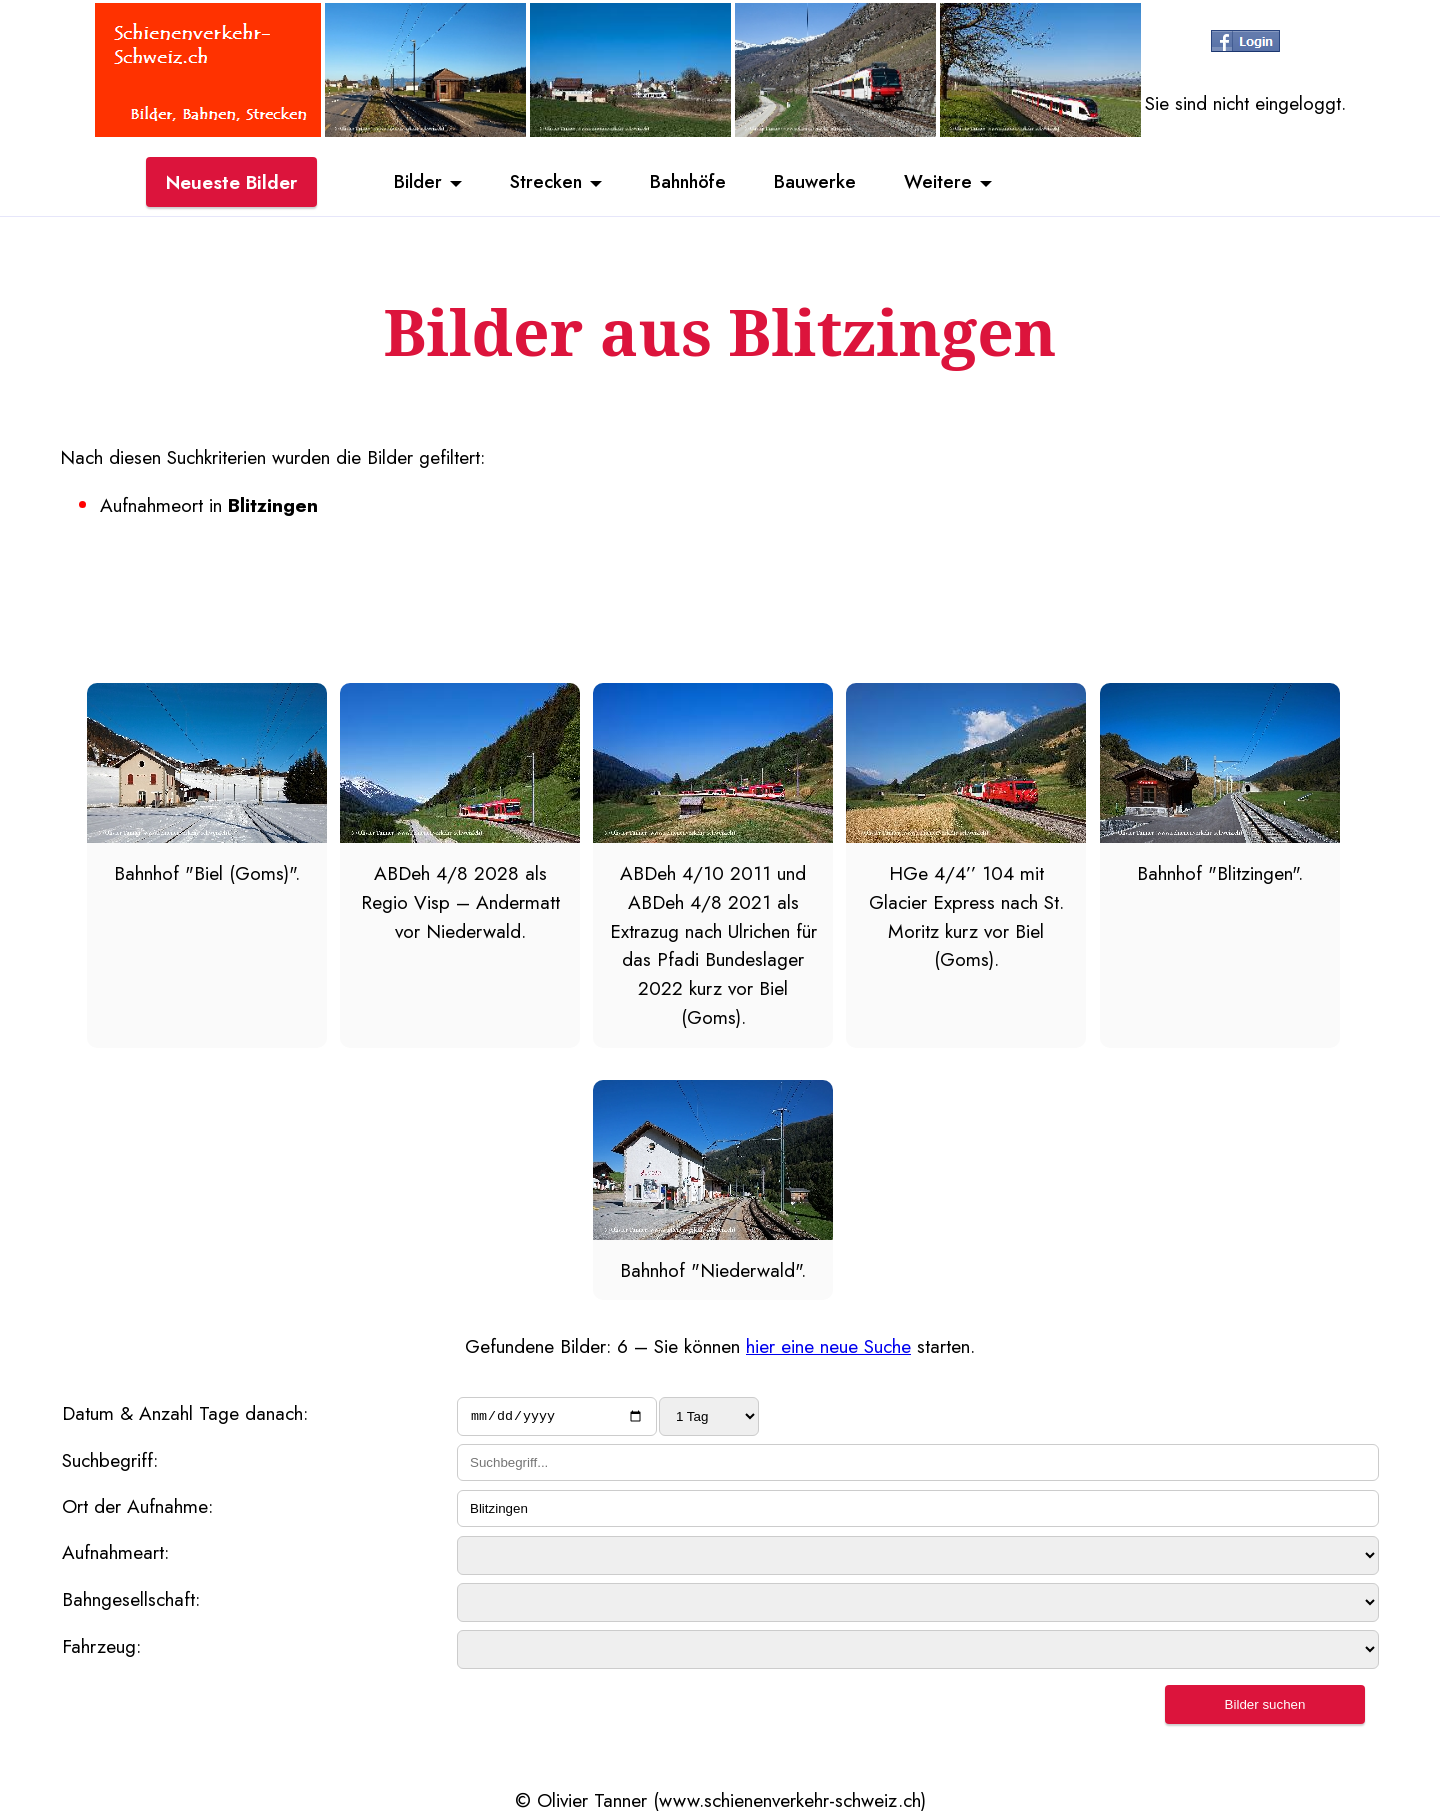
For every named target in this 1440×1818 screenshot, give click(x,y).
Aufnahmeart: (115, 1555)
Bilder (410, 183)
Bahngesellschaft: (131, 1602)
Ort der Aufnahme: (137, 1509)
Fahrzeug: (101, 1649)
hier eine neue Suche (828, 1346)
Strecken (541, 183)
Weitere (946, 183)
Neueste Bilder (231, 183)
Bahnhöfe (689, 183)
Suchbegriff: (110, 1463)
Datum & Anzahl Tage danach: (185, 1413)
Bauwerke (820, 183)
